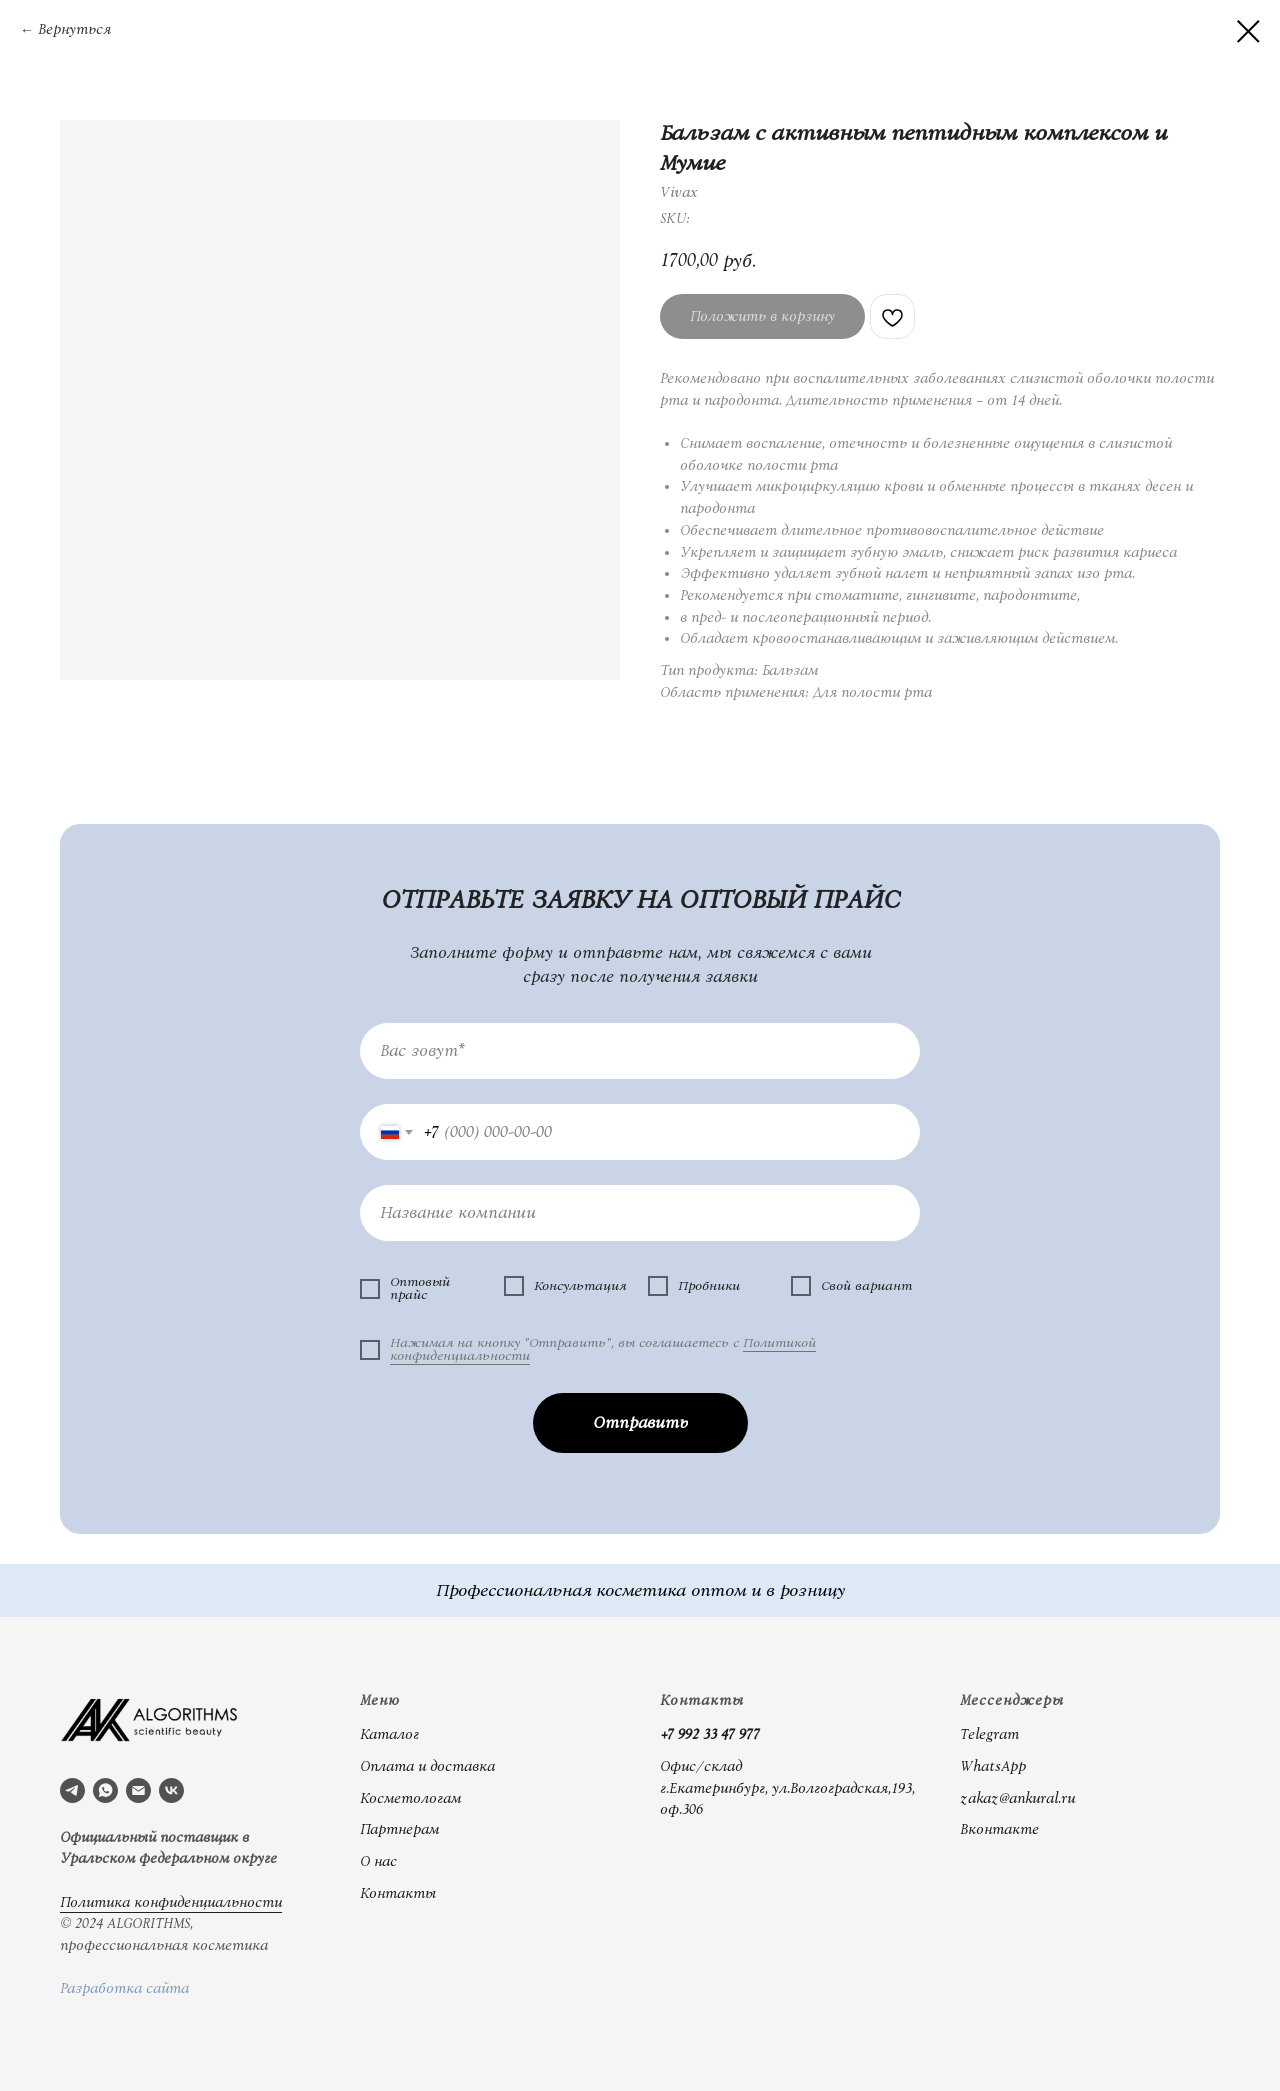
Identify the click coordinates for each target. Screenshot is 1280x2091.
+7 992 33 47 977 (710, 1735)
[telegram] (72, 1790)
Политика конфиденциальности (171, 1903)
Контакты (398, 1894)
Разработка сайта (124, 1989)
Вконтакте (999, 1830)
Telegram (989, 1735)
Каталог (389, 1735)
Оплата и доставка (427, 1767)
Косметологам (410, 1799)
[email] (138, 1790)
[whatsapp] (105, 1790)
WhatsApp (993, 1767)
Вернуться (74, 30)
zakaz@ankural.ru (1017, 1799)
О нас (378, 1862)
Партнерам (399, 1830)
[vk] (171, 1790)
